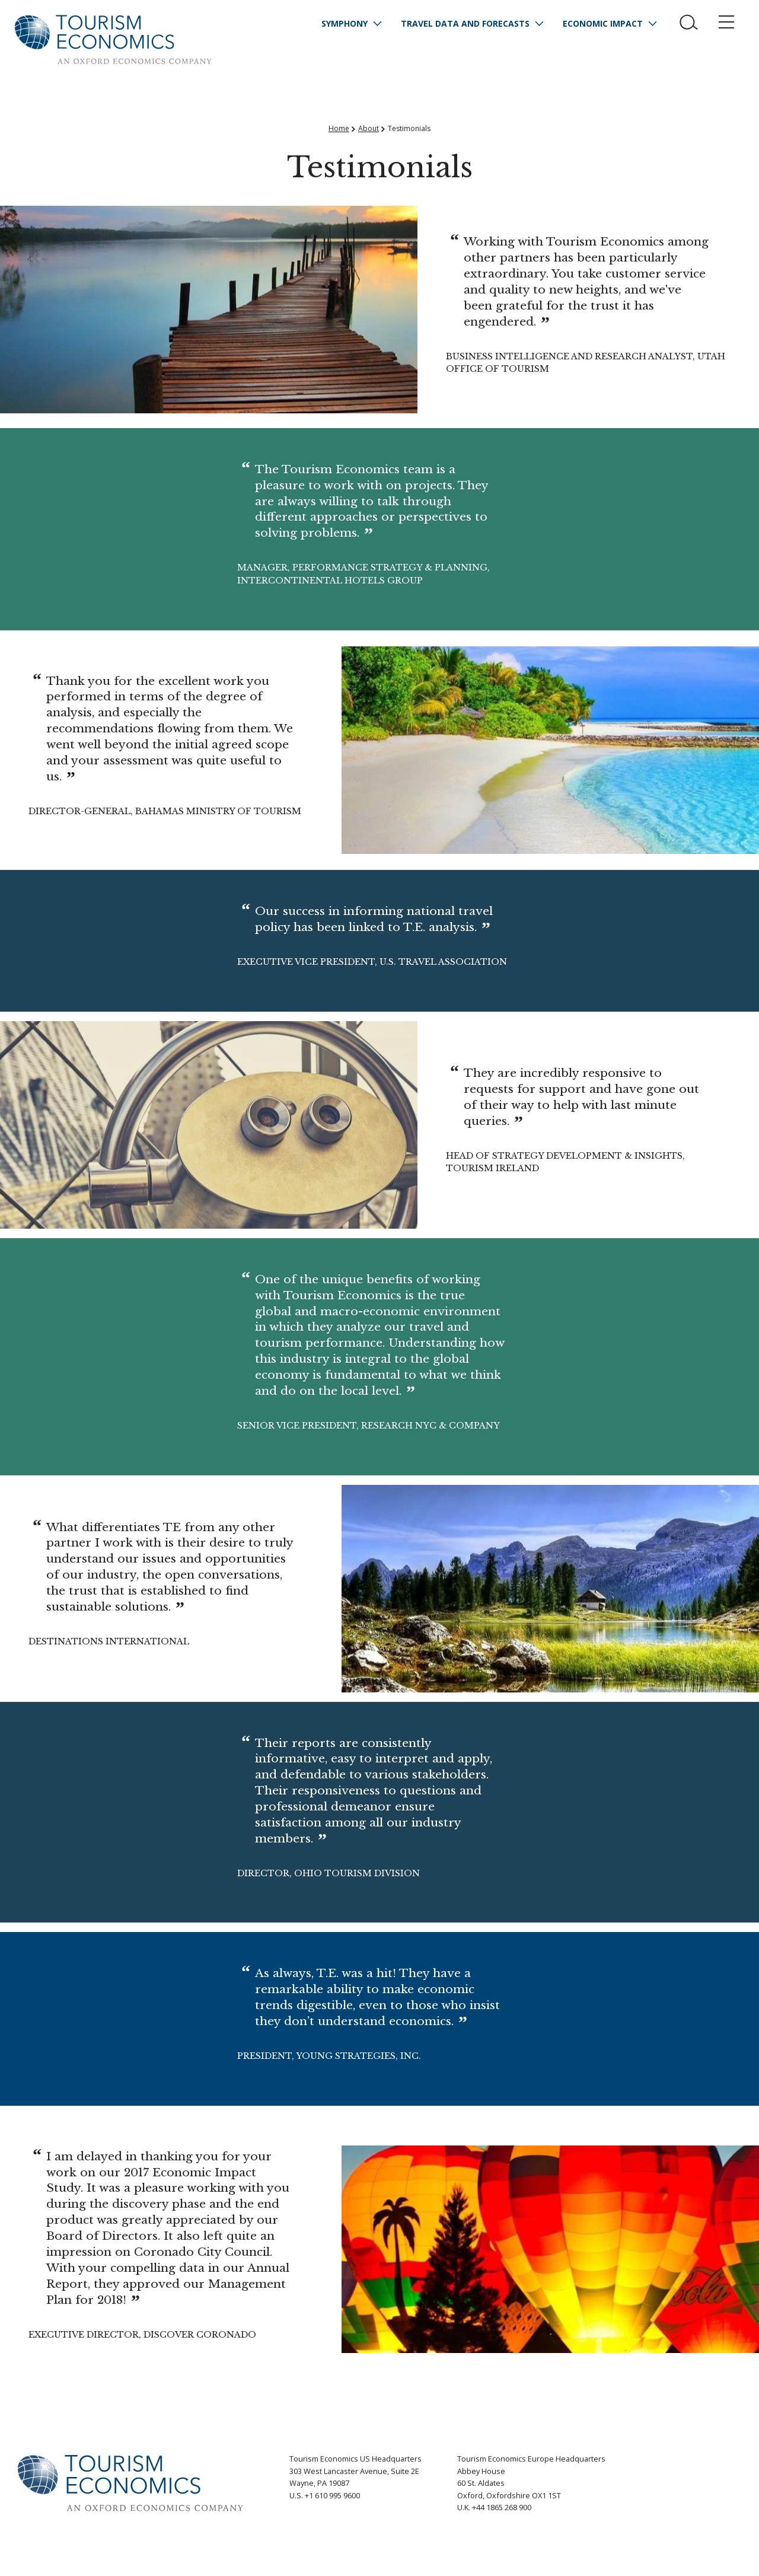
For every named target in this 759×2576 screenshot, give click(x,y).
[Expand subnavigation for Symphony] (377, 23)
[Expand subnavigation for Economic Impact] (652, 23)
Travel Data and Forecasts (465, 23)
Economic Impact (603, 23)
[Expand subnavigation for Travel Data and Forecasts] (539, 23)
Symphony (344, 23)
